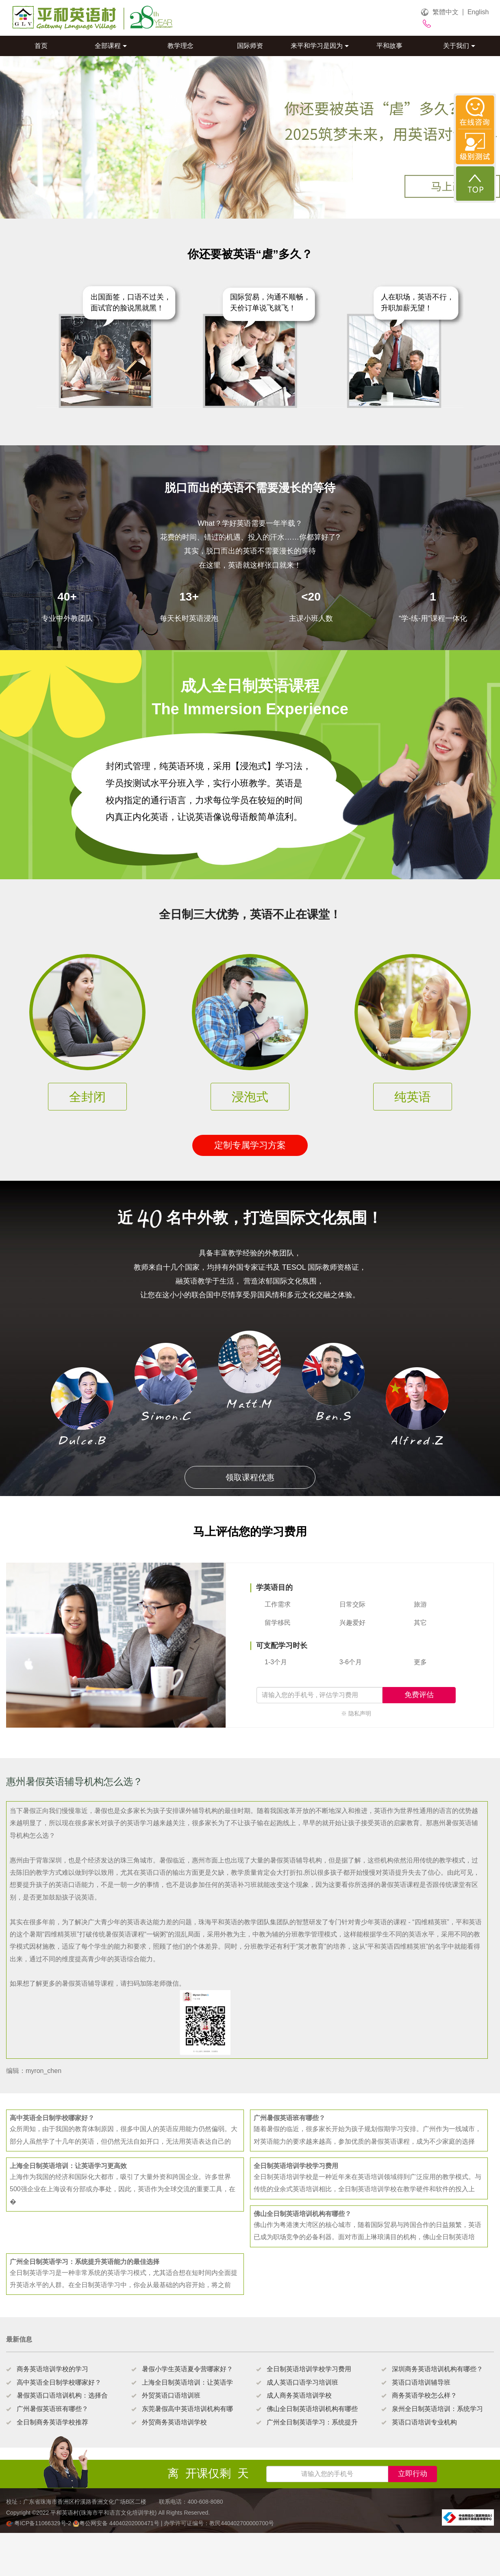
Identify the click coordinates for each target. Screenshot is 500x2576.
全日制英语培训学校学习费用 (309, 2369)
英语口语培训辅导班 (421, 2382)
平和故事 (389, 45)
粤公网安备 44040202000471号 (117, 2523)
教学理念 (180, 45)
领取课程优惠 (250, 1477)
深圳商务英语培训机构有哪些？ (437, 2369)
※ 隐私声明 (356, 1713)
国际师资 (250, 45)
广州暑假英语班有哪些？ (52, 2408)
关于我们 (459, 45)
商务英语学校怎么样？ (424, 2395)
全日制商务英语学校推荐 (52, 2422)
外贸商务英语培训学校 (174, 2422)
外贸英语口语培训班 (171, 2395)
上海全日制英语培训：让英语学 (187, 2382)
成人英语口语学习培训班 (302, 2382)
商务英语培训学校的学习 (52, 2369)
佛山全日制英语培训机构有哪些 (312, 2408)
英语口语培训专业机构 (424, 2422)
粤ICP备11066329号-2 (39, 2523)
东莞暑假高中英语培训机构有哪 (187, 2408)
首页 (41, 45)
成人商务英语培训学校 (299, 2395)
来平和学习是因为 (320, 45)
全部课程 (111, 45)
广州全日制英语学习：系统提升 (312, 2422)
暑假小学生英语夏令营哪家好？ (187, 2369)
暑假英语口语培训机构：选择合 (62, 2395)
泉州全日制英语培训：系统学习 (437, 2408)
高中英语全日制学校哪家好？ (59, 2382)
